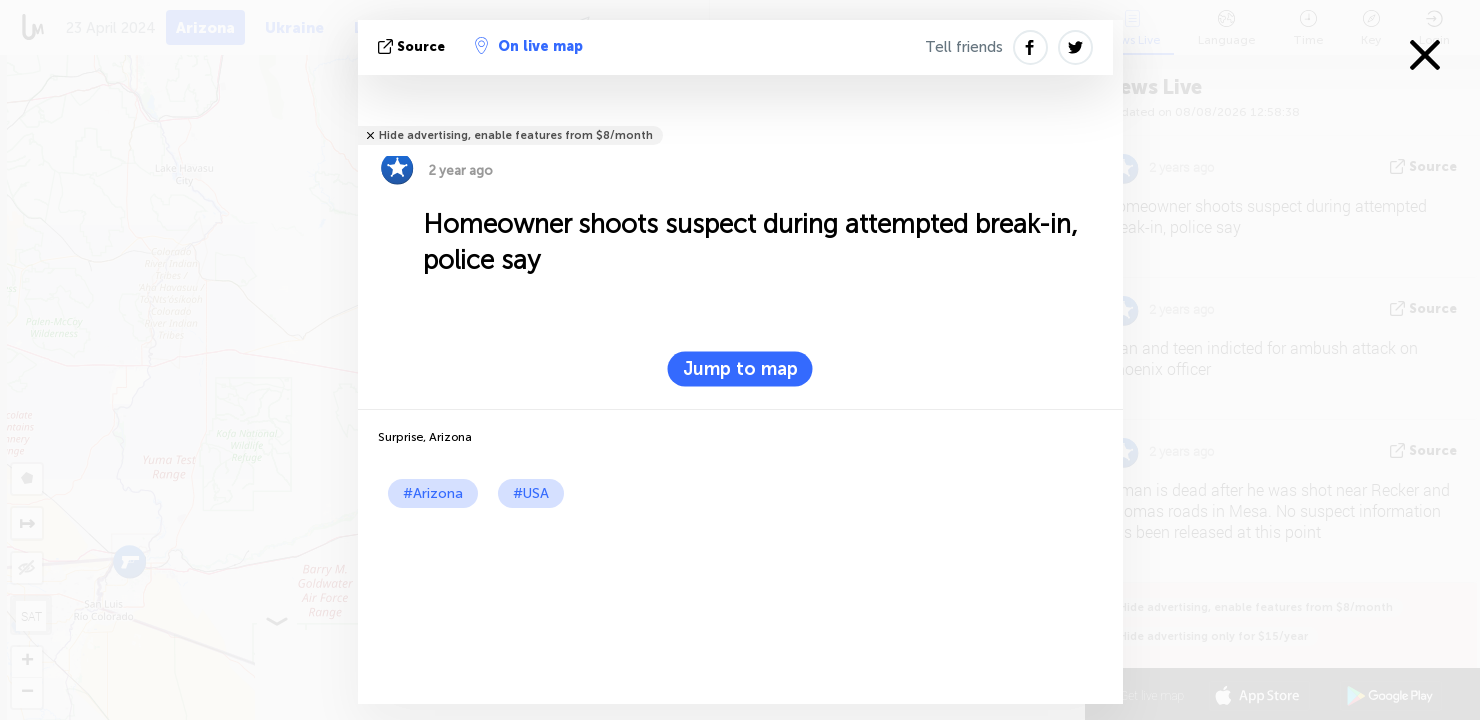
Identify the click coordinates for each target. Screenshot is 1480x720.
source (413, 46)
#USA (531, 493)
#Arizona (433, 493)
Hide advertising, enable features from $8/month (516, 135)
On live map (529, 46)
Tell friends (964, 47)
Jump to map (740, 369)
